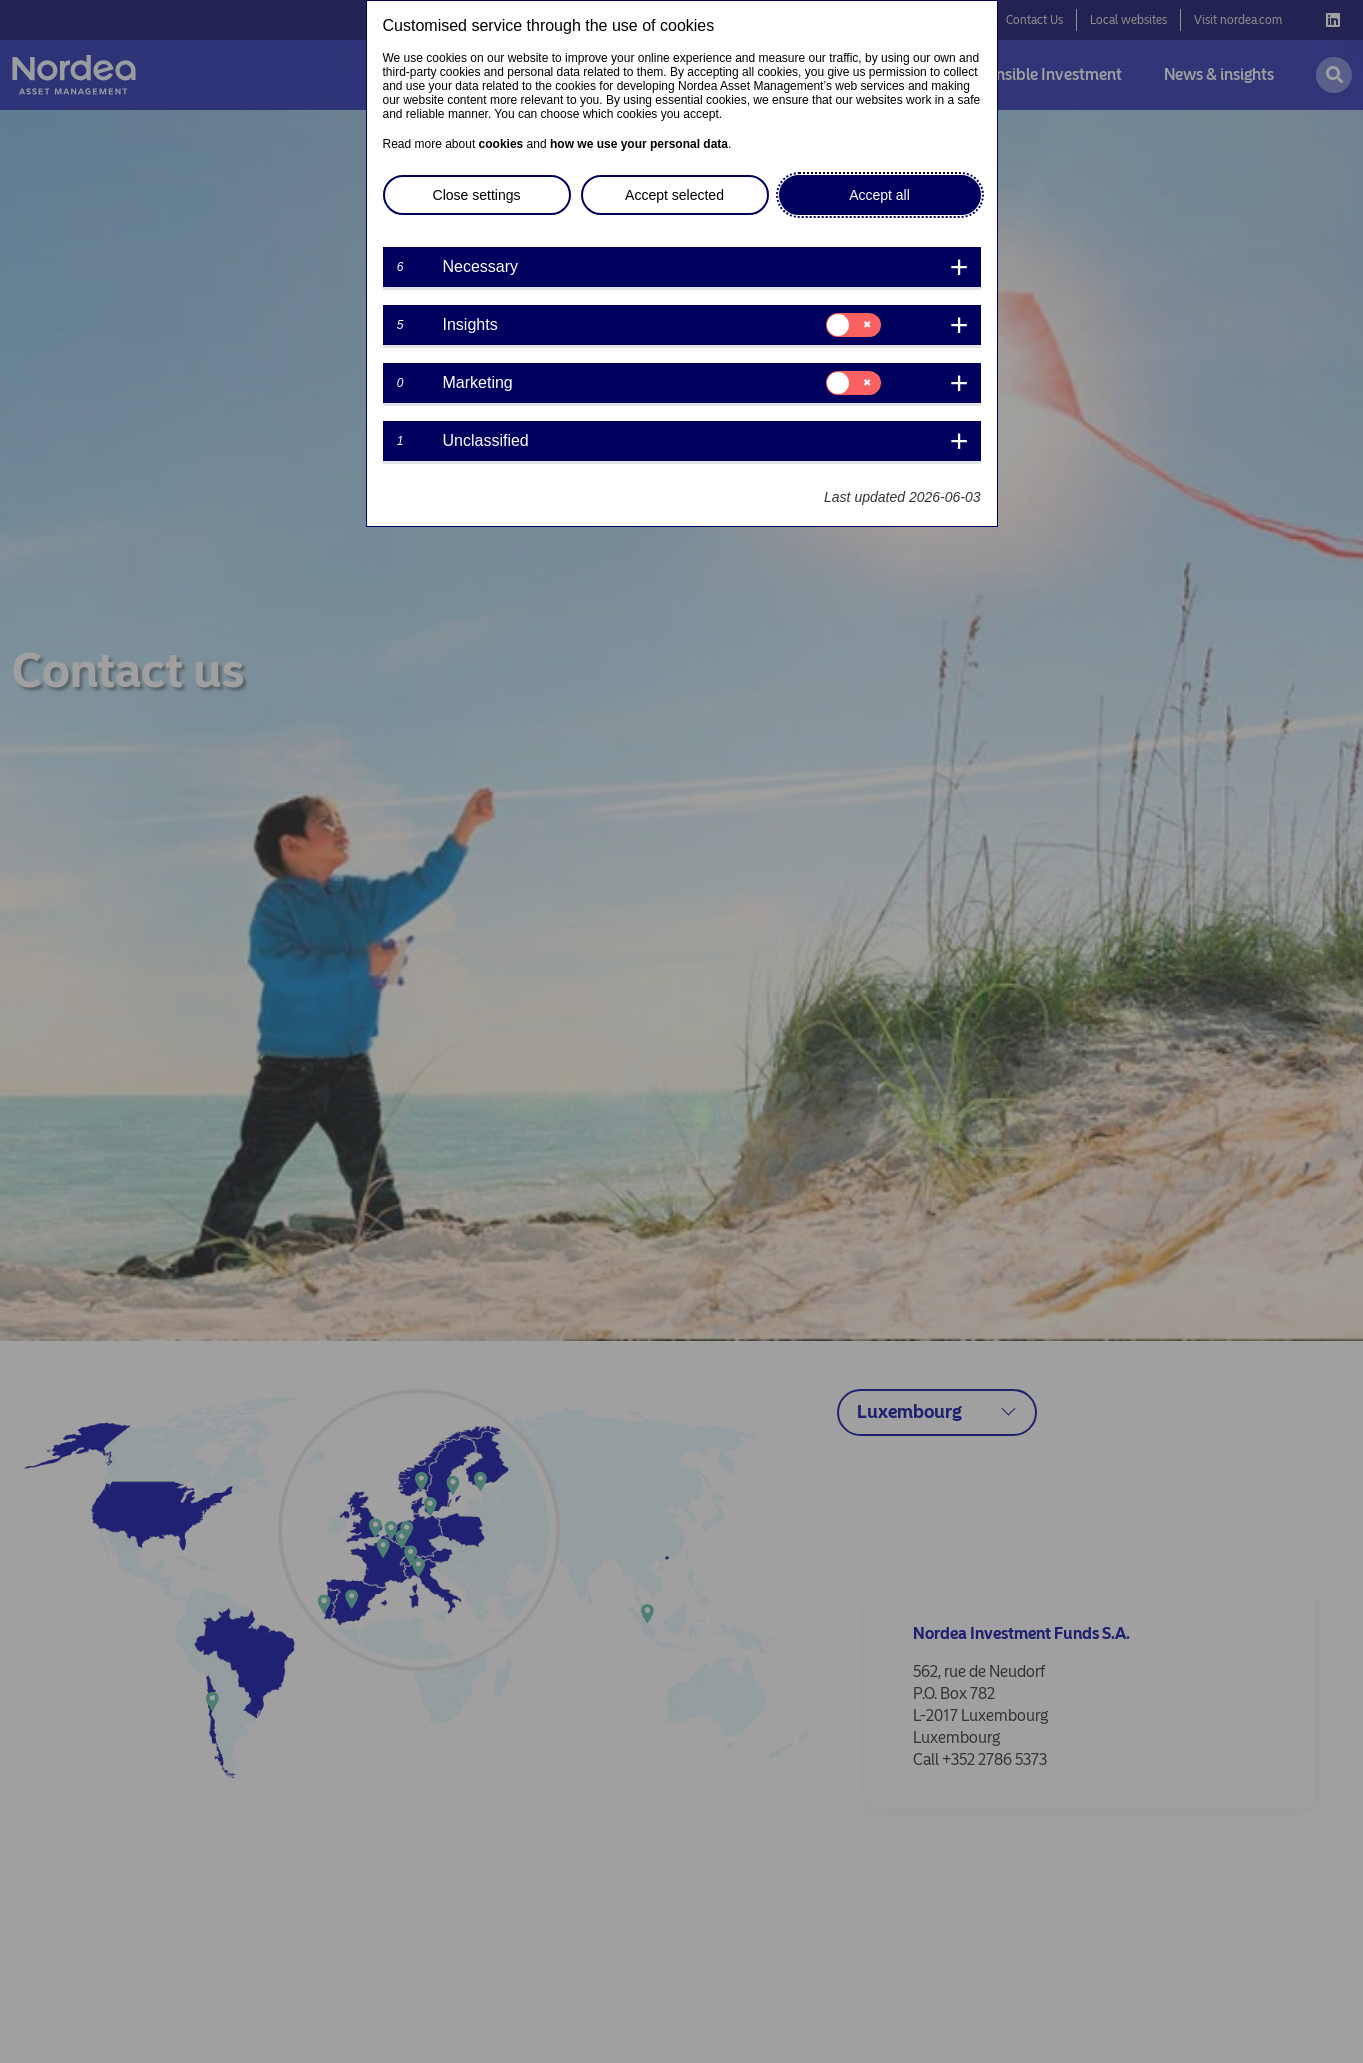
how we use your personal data (639, 144)
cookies (501, 144)
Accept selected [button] (674, 195)
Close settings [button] (477, 195)
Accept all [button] (879, 195)
